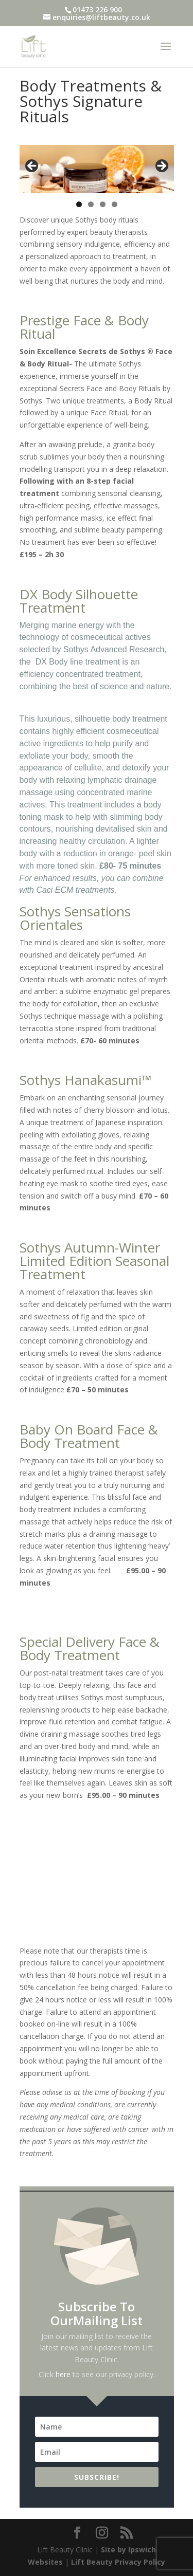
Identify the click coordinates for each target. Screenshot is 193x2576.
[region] (97, 169)
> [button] (161, 166)
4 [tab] (114, 204)
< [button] (32, 166)
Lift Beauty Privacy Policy (118, 2562)
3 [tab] (103, 204)
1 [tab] (79, 204)
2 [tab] (91, 204)
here (63, 2374)
